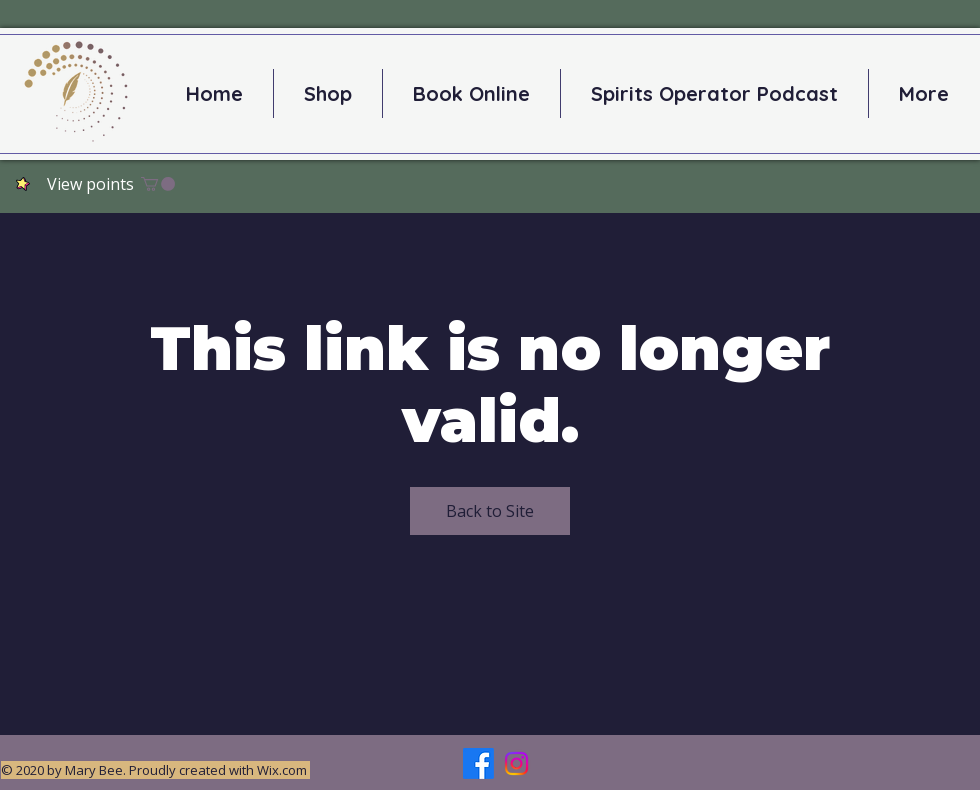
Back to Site (490, 511)
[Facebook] (478, 763)
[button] (158, 184)
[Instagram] (516, 763)
